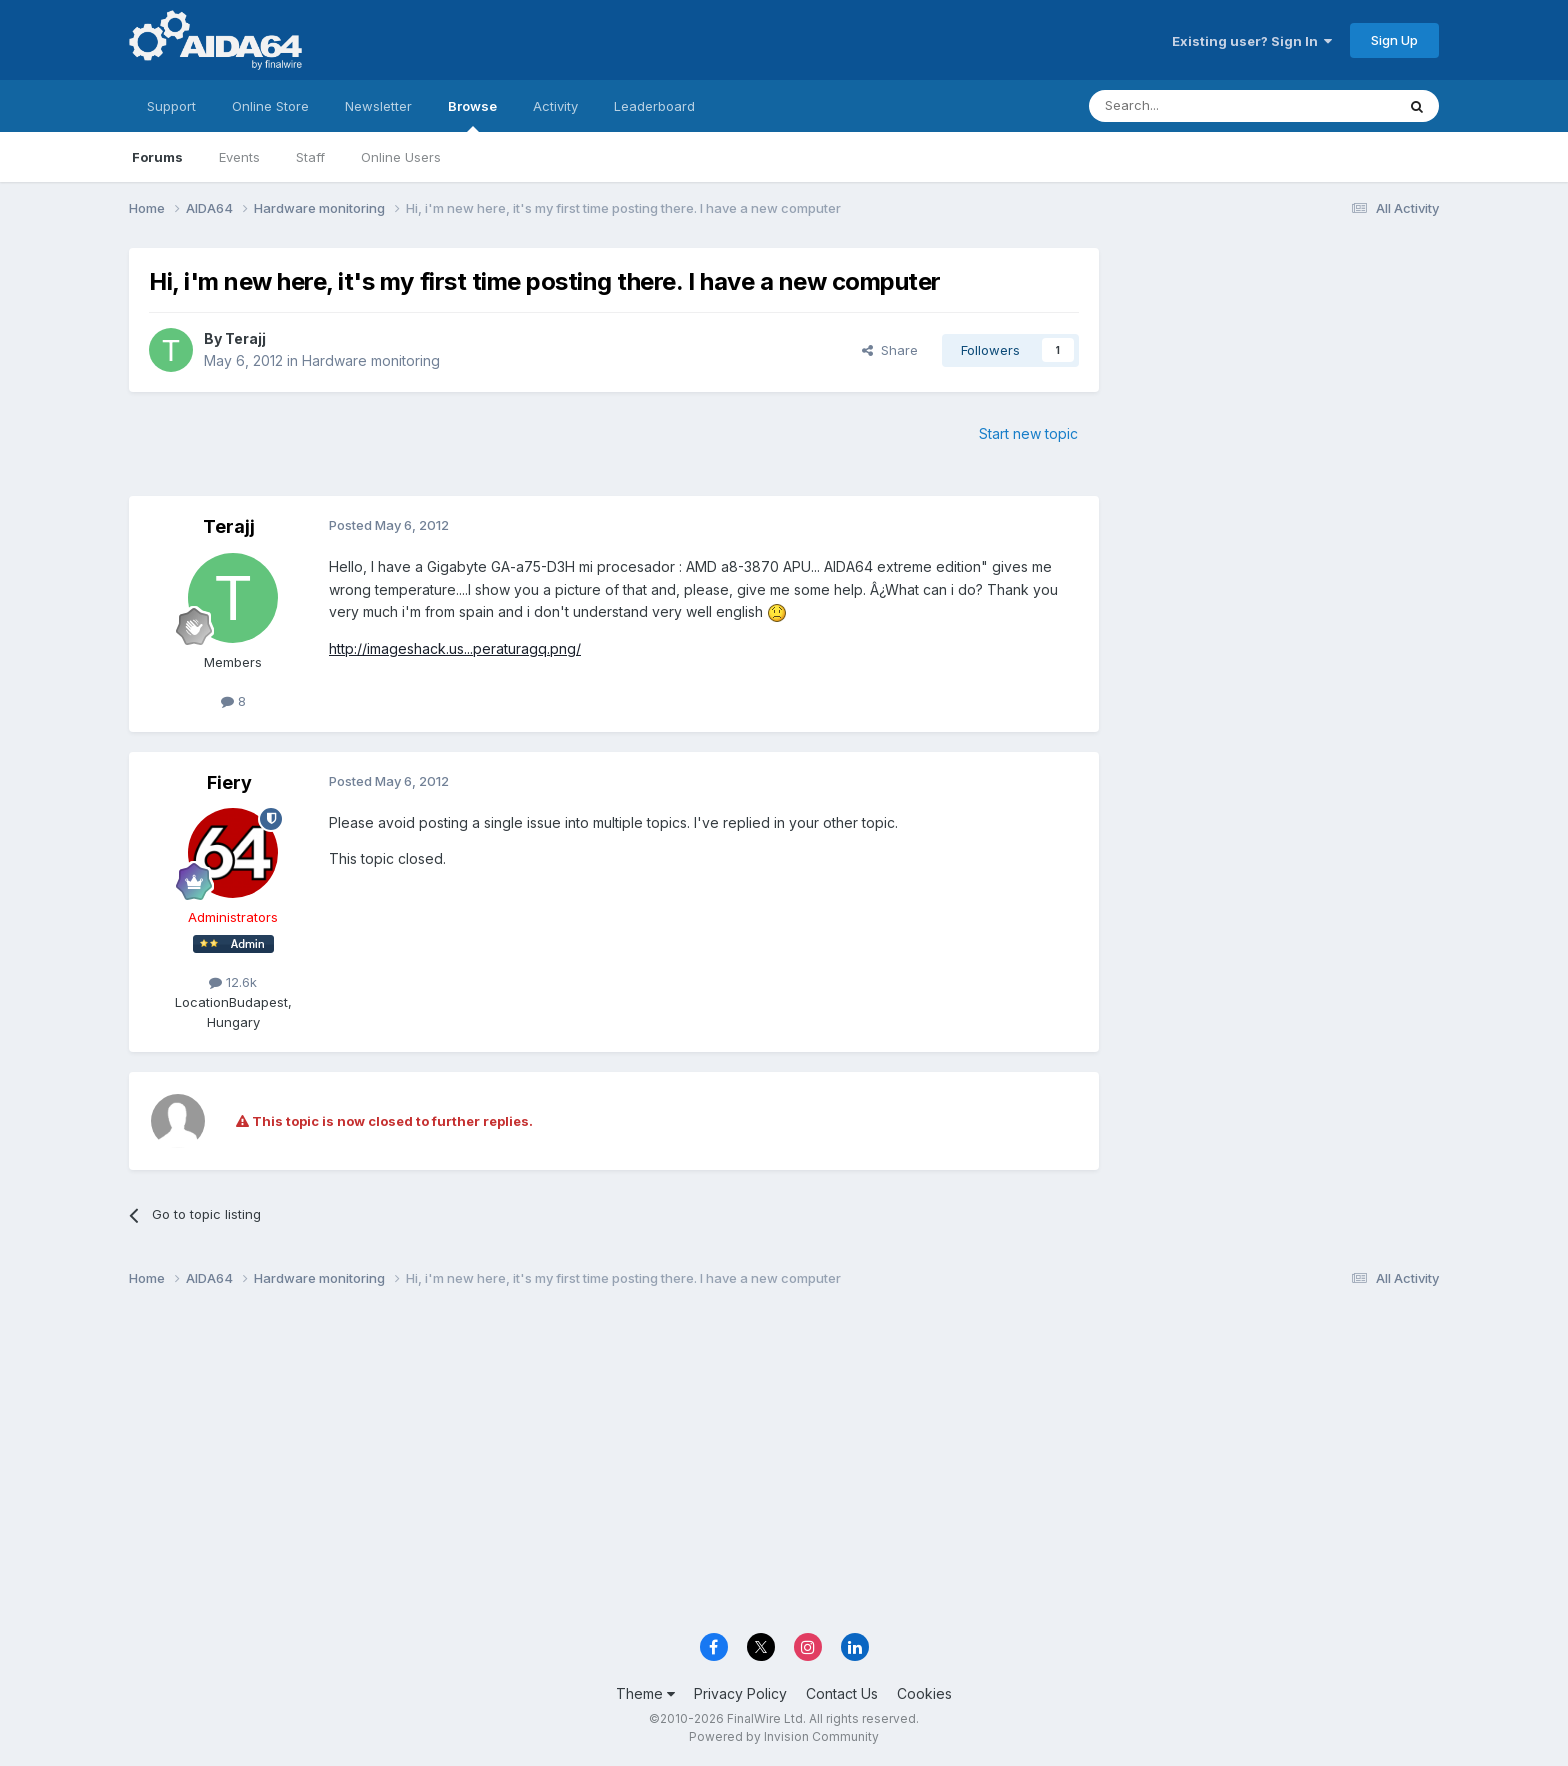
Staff (310, 157)
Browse (472, 115)
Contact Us (842, 1693)
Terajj (245, 338)
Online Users (401, 157)
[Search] (1191, 106)
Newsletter (378, 106)
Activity (555, 106)
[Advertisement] (1279, 381)
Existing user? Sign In (1252, 41)
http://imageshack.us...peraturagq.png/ (455, 648)
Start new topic (1028, 433)
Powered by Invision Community (784, 1736)
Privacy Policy (740, 1693)
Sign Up (1394, 40)
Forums (157, 157)
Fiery (229, 782)
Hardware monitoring (371, 360)
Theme (645, 1693)
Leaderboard (654, 106)
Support (171, 106)
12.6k (233, 982)
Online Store (270, 106)
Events (239, 157)
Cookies (924, 1693)
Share (890, 350)
